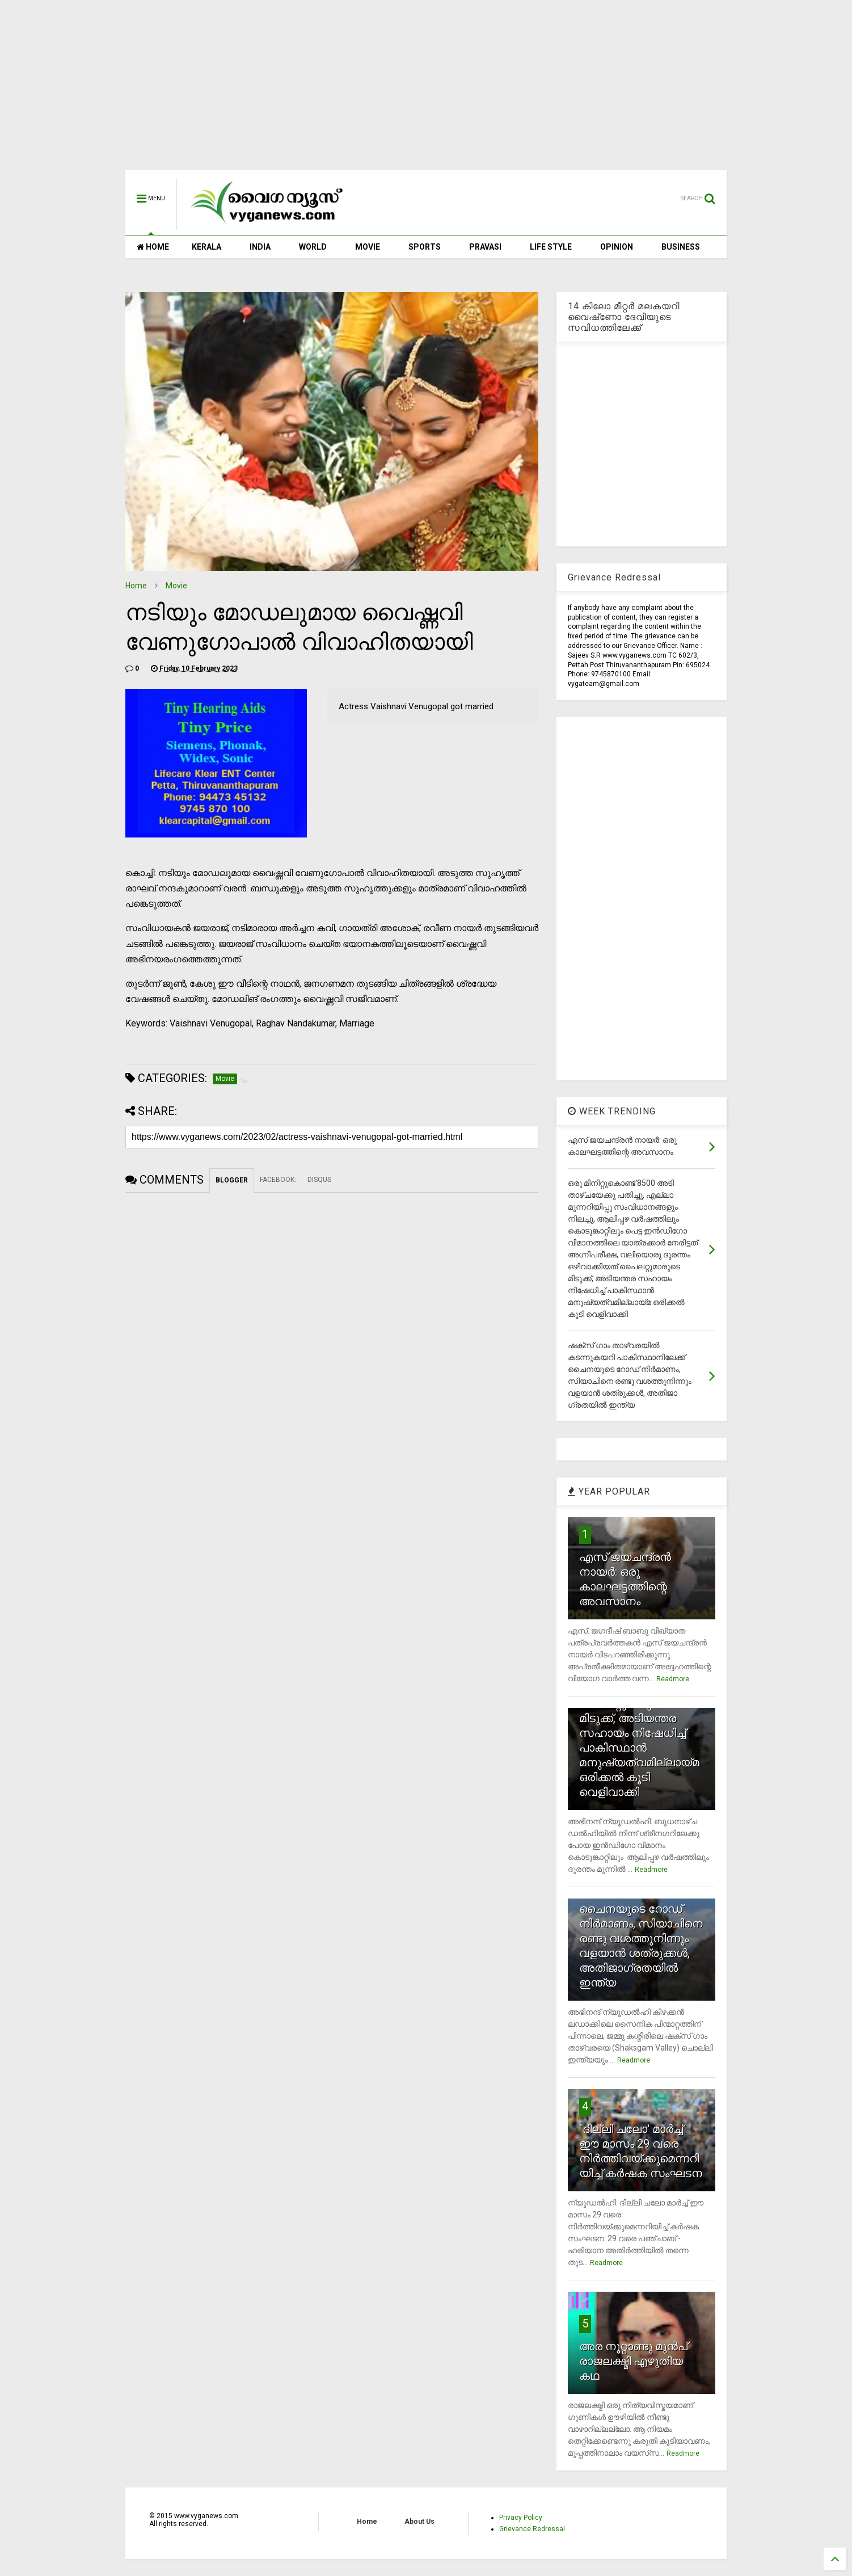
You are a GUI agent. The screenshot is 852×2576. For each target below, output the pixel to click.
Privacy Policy (520, 2518)
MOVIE (367, 246)
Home (136, 585)
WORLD (313, 246)
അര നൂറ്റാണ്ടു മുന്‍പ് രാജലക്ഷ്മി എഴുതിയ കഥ (633, 2361)
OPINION (616, 246)
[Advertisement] (426, 90)
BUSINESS (680, 246)
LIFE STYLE (551, 246)
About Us (419, 2522)
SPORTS (424, 246)
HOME (153, 246)
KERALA (206, 246)
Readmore (672, 1679)
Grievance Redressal (532, 2529)
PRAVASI (485, 246)
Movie (176, 585)
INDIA (260, 246)
